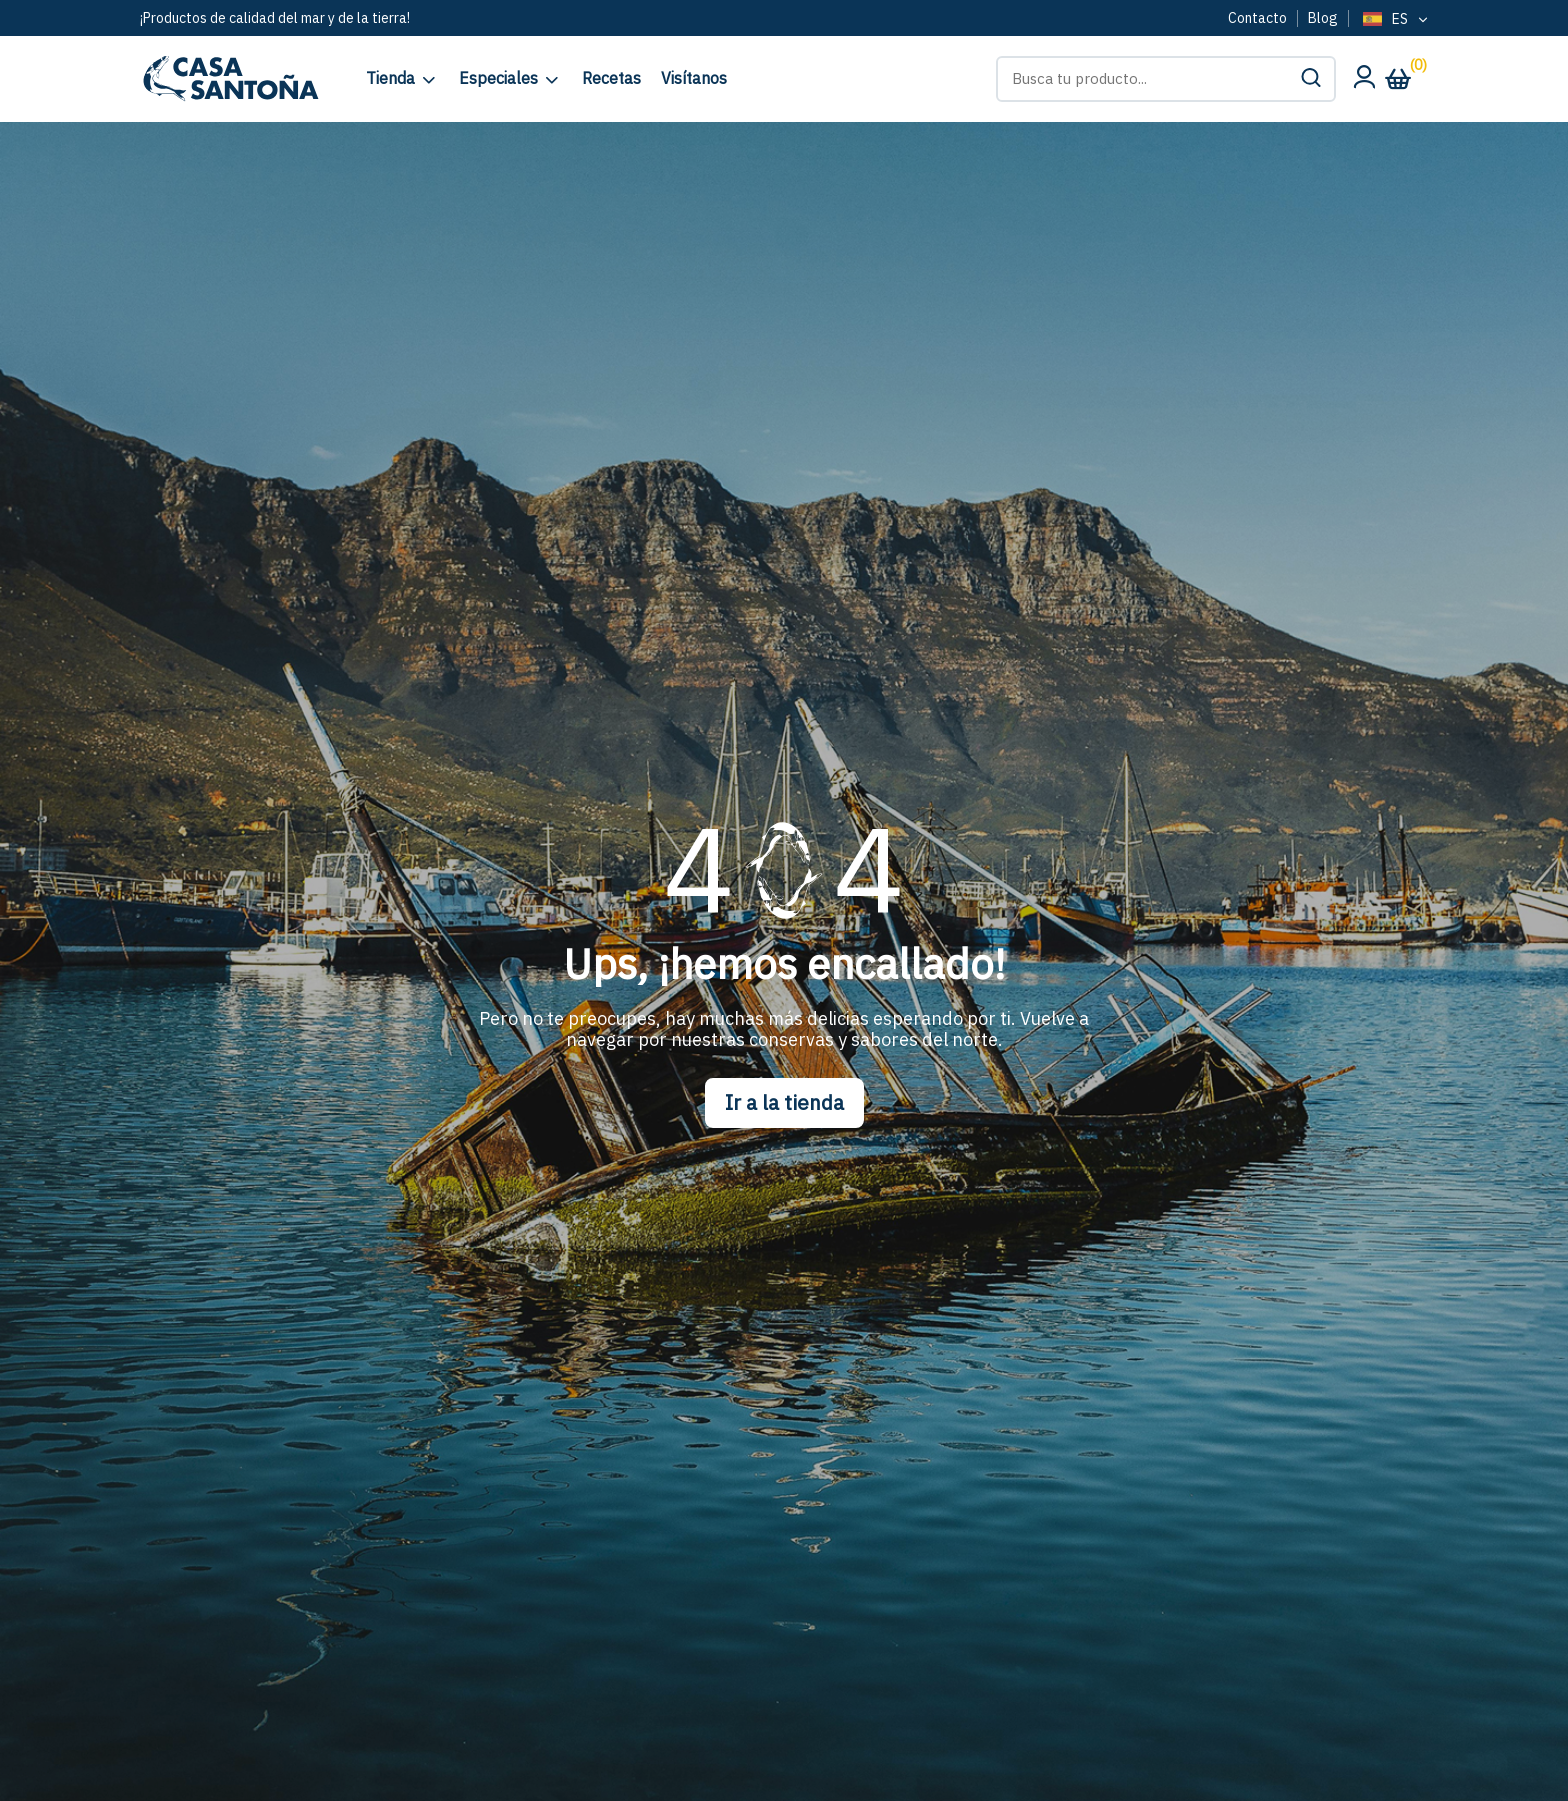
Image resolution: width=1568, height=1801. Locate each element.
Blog (1323, 18)
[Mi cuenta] (1364, 82)
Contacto (1257, 18)
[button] (1311, 79)
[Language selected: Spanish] (1394, 20)
